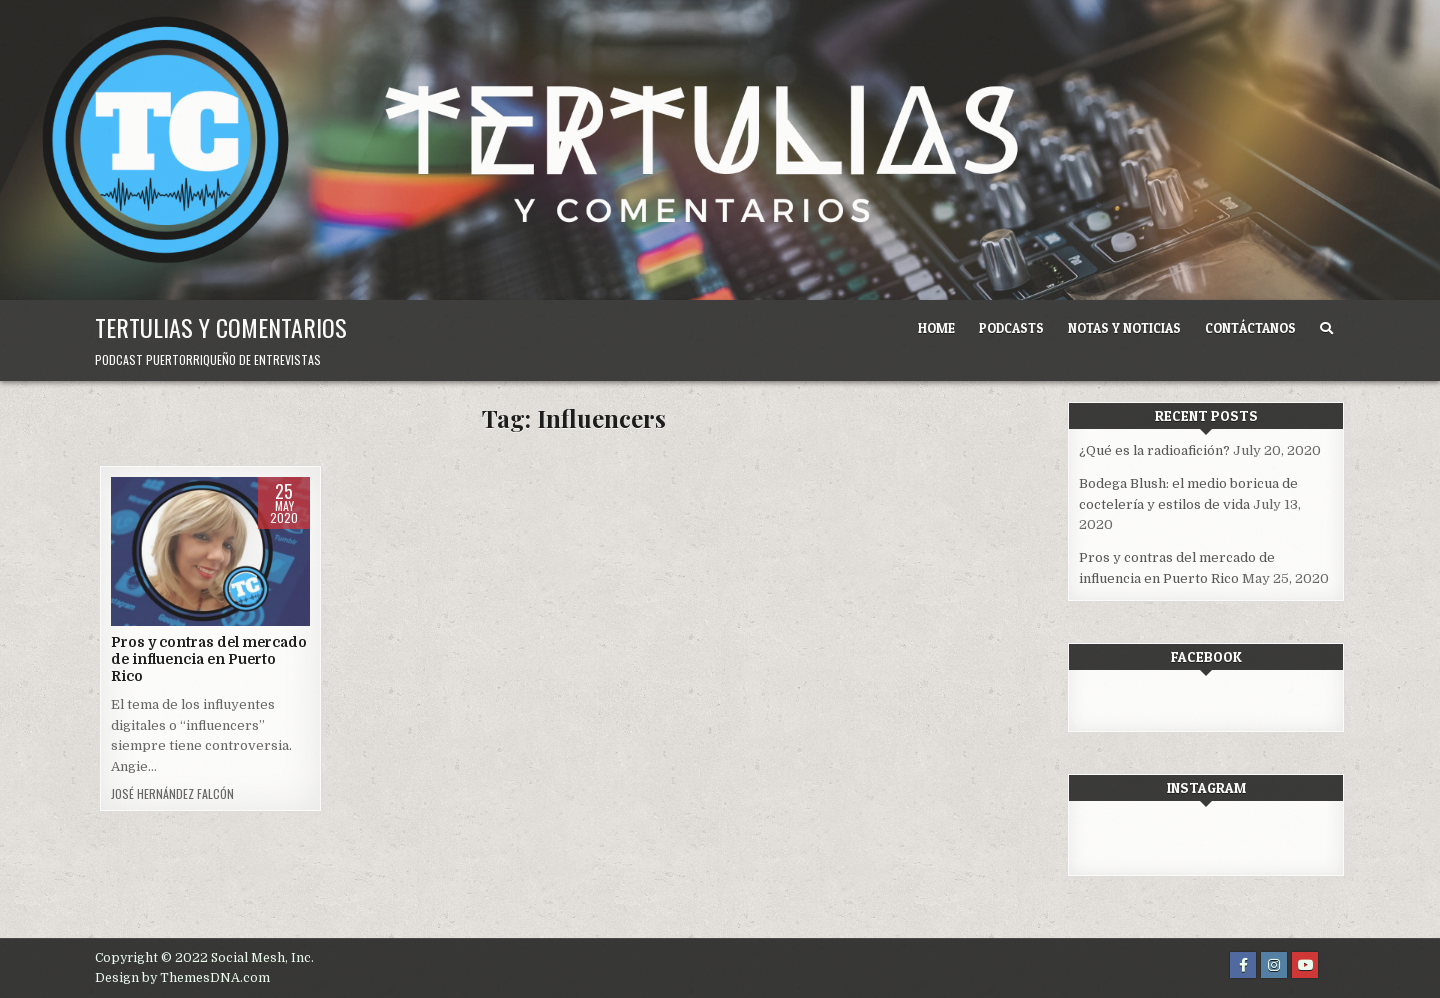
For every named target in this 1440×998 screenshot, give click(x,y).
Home (936, 328)
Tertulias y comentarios (221, 327)
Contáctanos (1250, 328)
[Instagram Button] (1274, 965)
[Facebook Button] (1243, 965)
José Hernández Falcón (172, 794)
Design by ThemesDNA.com (182, 978)
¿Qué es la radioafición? (1154, 450)
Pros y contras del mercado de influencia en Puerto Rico (209, 659)
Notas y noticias (1124, 328)
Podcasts (1011, 328)
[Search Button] (1326, 328)
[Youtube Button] (1305, 965)
